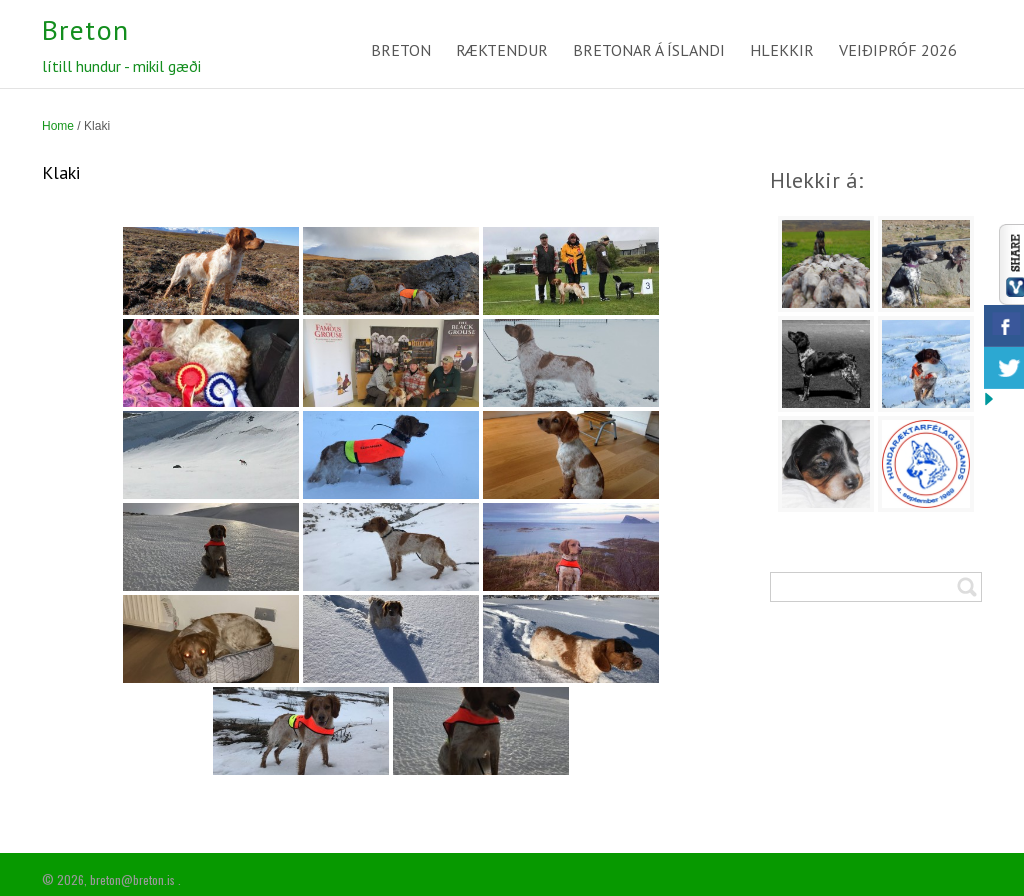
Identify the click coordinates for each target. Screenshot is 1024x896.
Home (58, 126)
